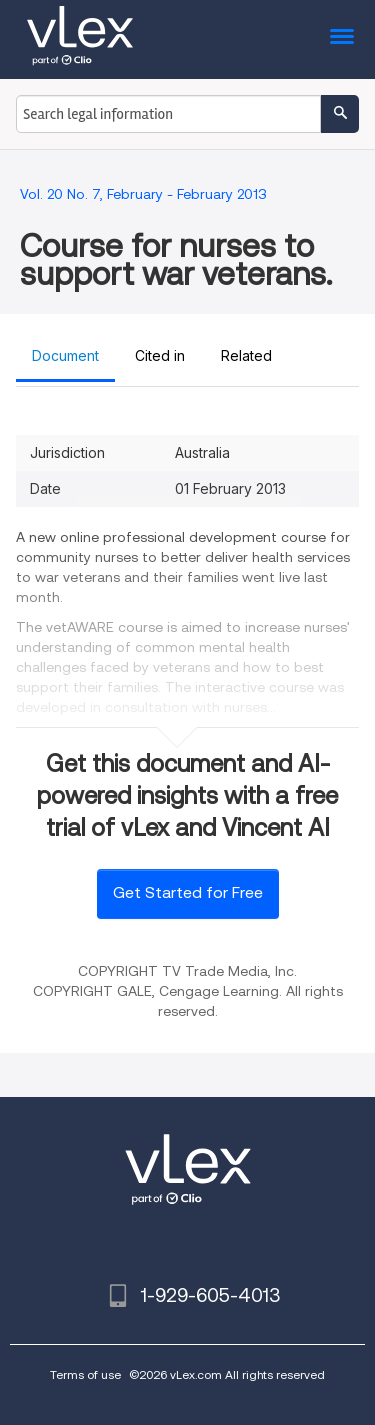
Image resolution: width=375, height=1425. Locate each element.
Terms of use (85, 1374)
